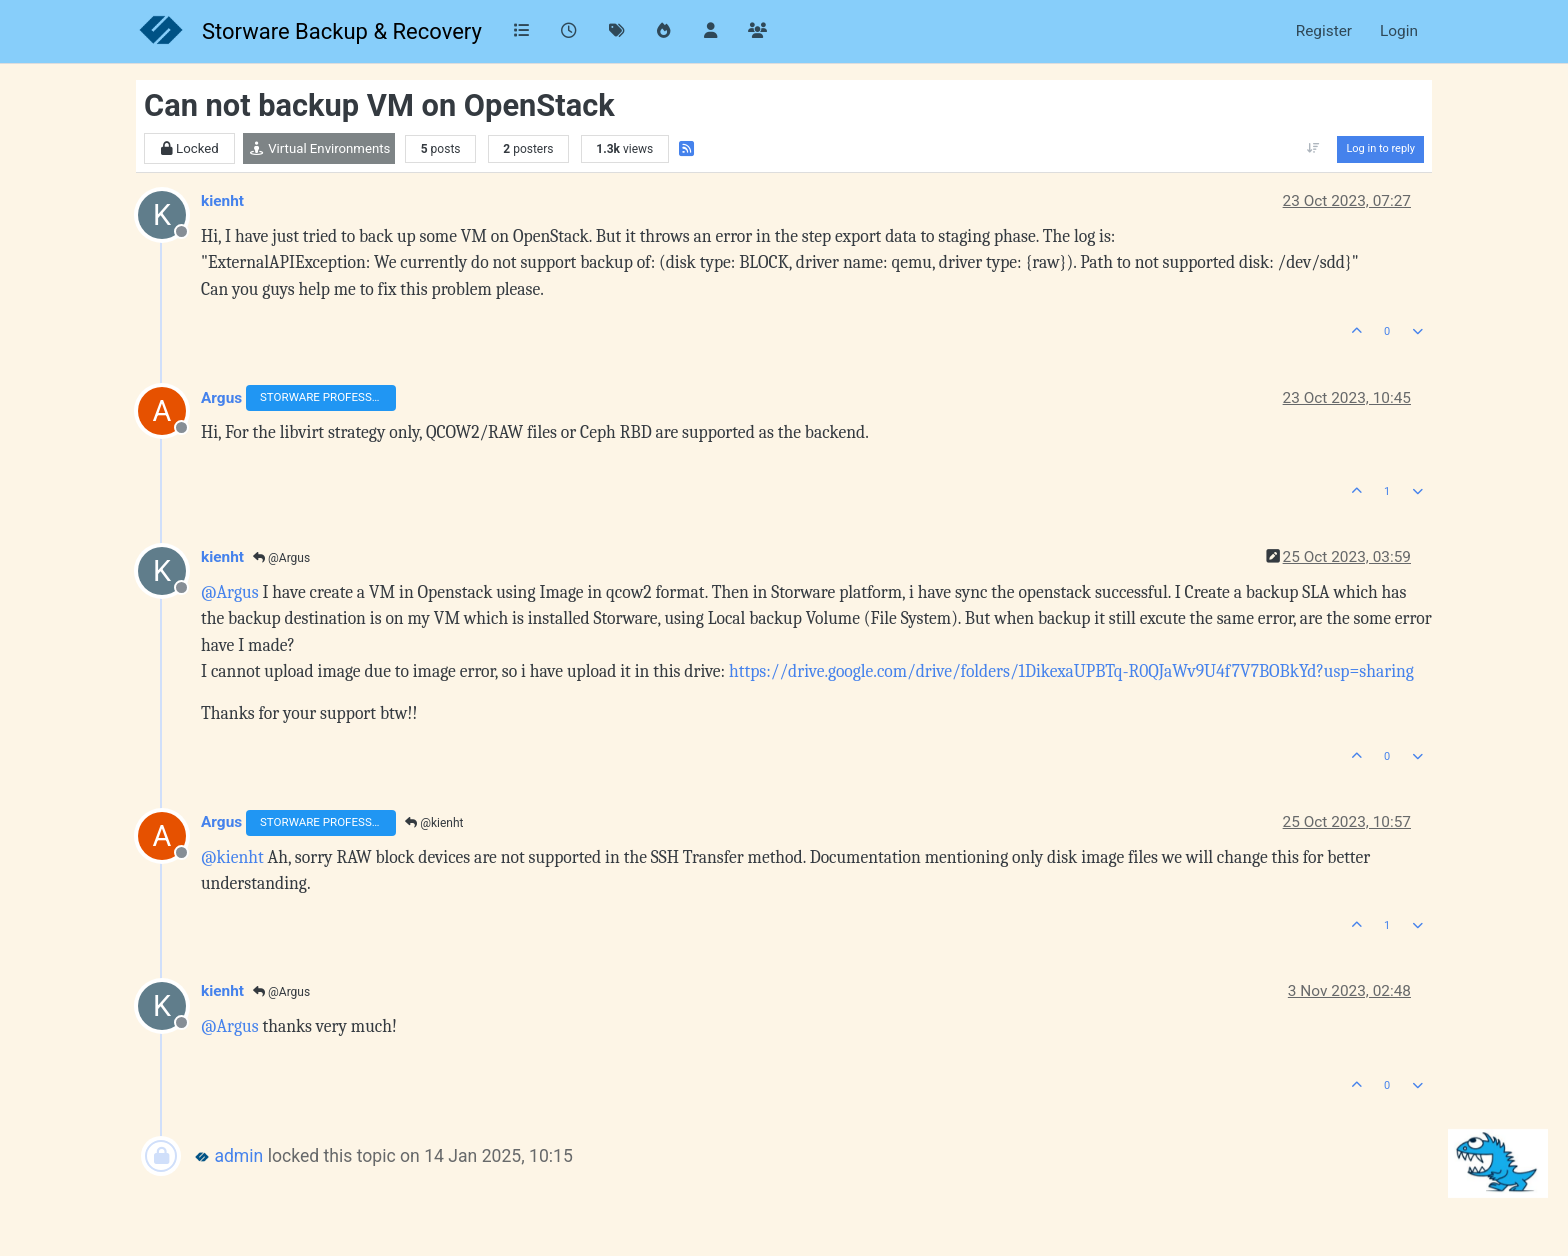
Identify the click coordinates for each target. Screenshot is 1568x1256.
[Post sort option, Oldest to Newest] (1313, 149)
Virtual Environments (319, 148)
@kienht (434, 823)
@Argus (281, 558)
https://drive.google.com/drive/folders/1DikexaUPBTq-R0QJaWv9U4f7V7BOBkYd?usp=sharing (1071, 671)
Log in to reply (1380, 148)
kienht (222, 201)
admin (238, 1156)
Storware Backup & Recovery (342, 31)
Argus (221, 398)
